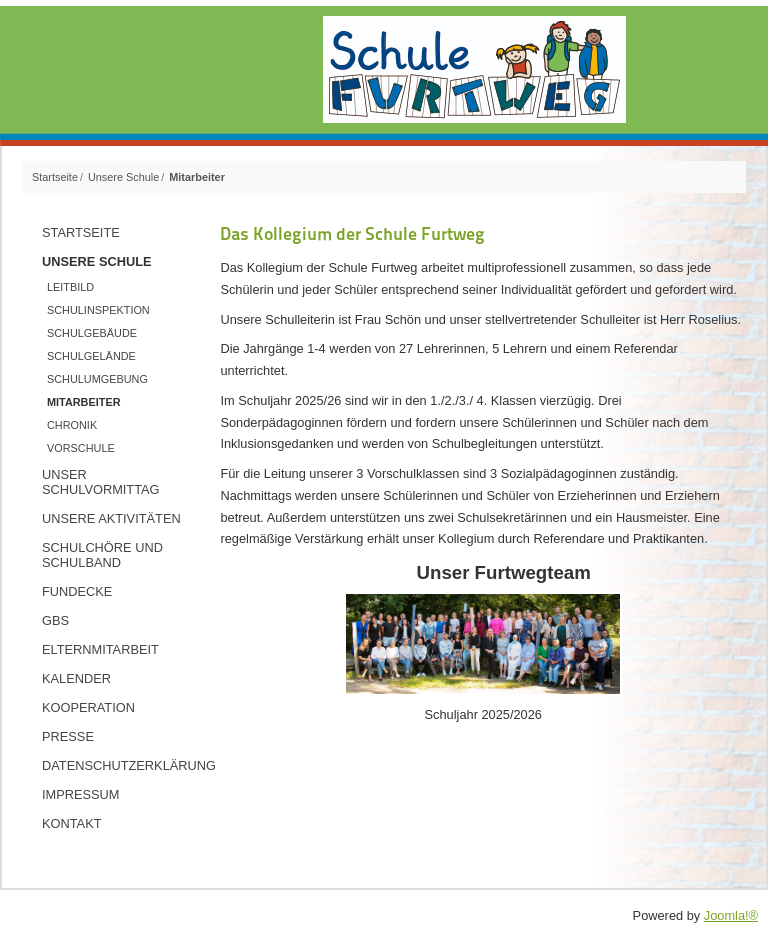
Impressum (81, 794)
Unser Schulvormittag (101, 482)
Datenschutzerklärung (122, 765)
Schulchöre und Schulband (102, 555)
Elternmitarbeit (100, 649)
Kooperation (88, 707)
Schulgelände (91, 356)
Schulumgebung (97, 379)
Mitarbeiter (84, 402)
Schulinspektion (98, 310)
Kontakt (72, 823)
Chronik (72, 425)
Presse (68, 736)
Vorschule (81, 448)
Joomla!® (731, 915)
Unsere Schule (97, 261)
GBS (55, 620)
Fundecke (77, 591)
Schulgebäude (92, 333)
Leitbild (70, 287)
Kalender (76, 678)
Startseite (81, 232)
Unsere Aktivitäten (111, 518)
